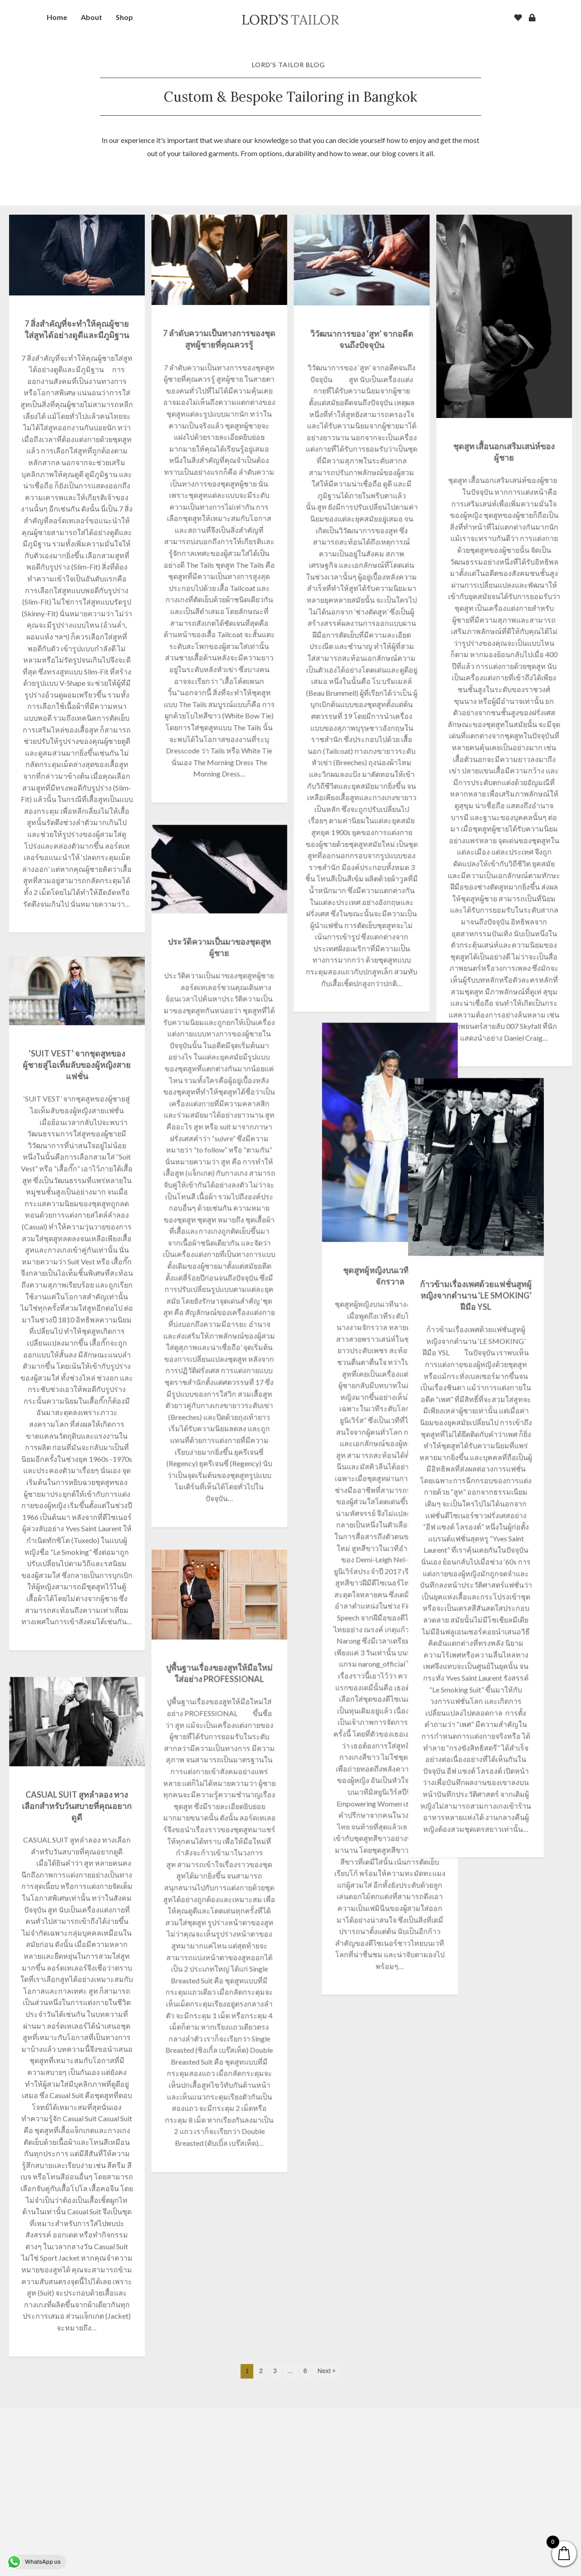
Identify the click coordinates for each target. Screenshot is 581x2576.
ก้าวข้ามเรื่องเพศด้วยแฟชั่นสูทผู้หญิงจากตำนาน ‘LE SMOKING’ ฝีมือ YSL (361, 1287)
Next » (326, 2539)
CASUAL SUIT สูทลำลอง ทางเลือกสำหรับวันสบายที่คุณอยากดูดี (77, 1903)
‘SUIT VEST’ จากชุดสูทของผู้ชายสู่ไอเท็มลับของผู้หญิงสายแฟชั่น (77, 1108)
